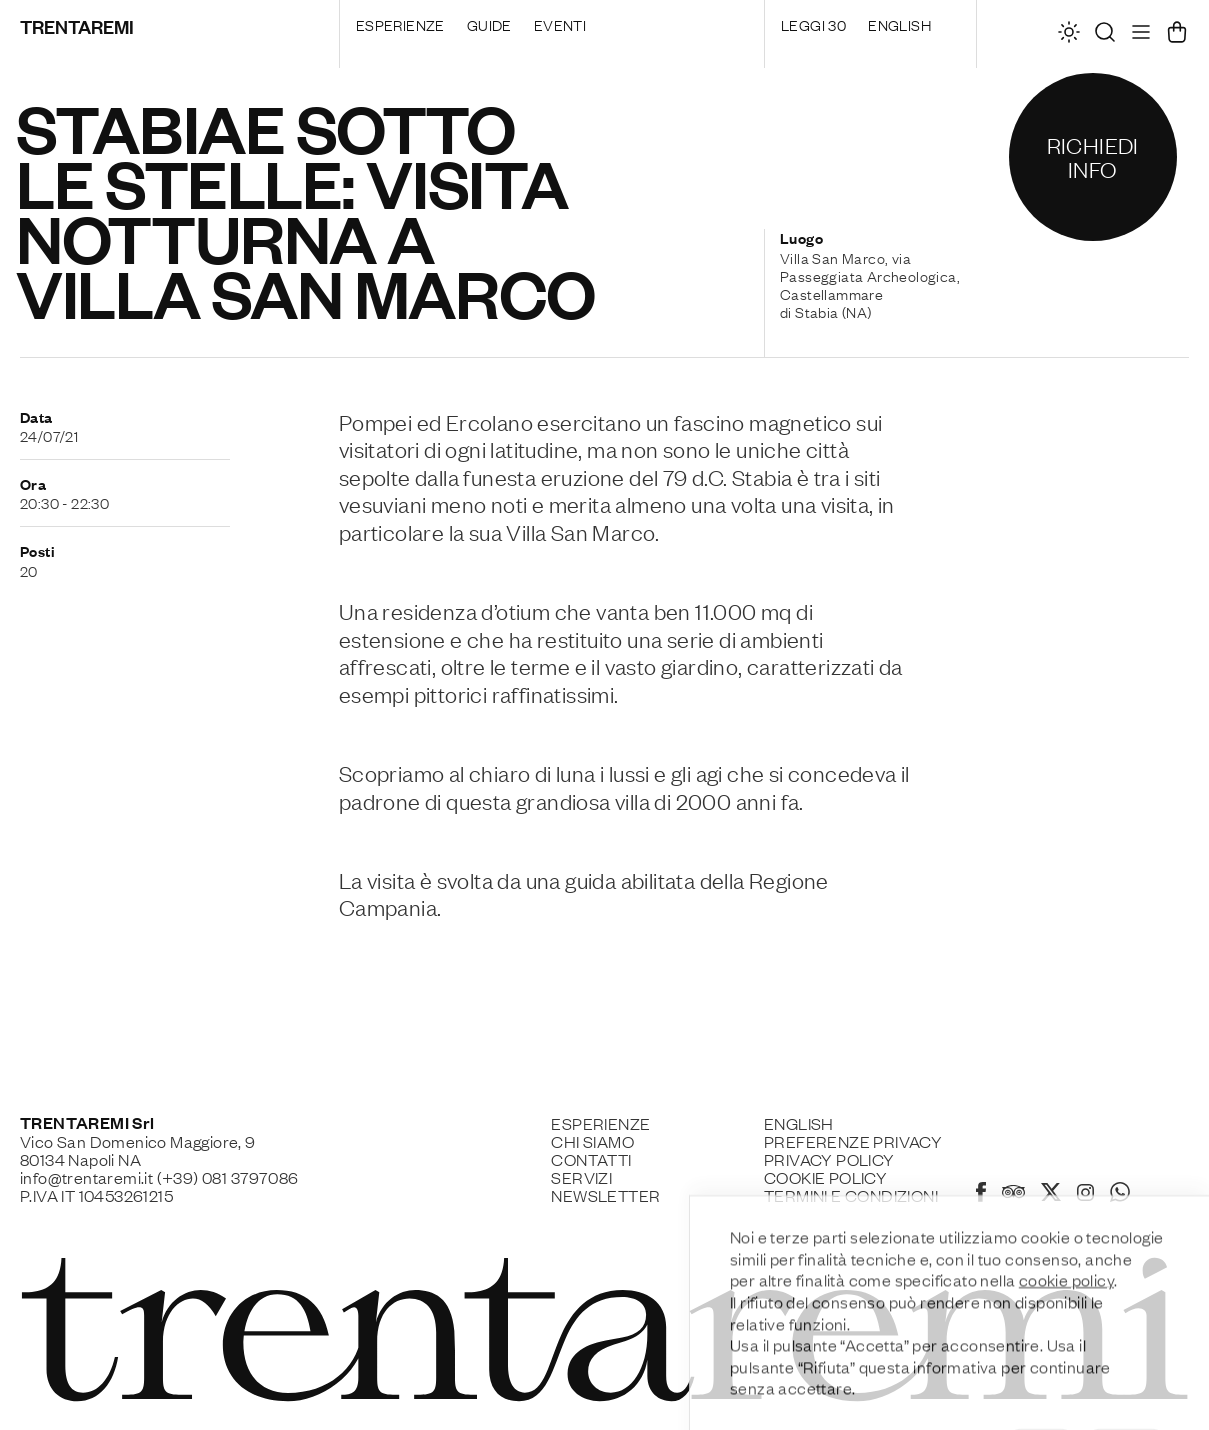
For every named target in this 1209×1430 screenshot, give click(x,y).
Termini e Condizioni (851, 1195)
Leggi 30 (813, 24)
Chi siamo (592, 1141)
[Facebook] (981, 1195)
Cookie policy (825, 1177)
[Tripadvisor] (1013, 1194)
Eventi (560, 24)
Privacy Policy (829, 1159)
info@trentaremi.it (86, 1177)
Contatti (591, 1159)
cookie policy (1066, 1325)
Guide (489, 24)
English (899, 24)
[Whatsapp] (1120, 1195)
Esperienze (400, 24)
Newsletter (605, 1195)
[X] (1051, 1195)
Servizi (581, 1177)
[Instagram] (1085, 1194)
